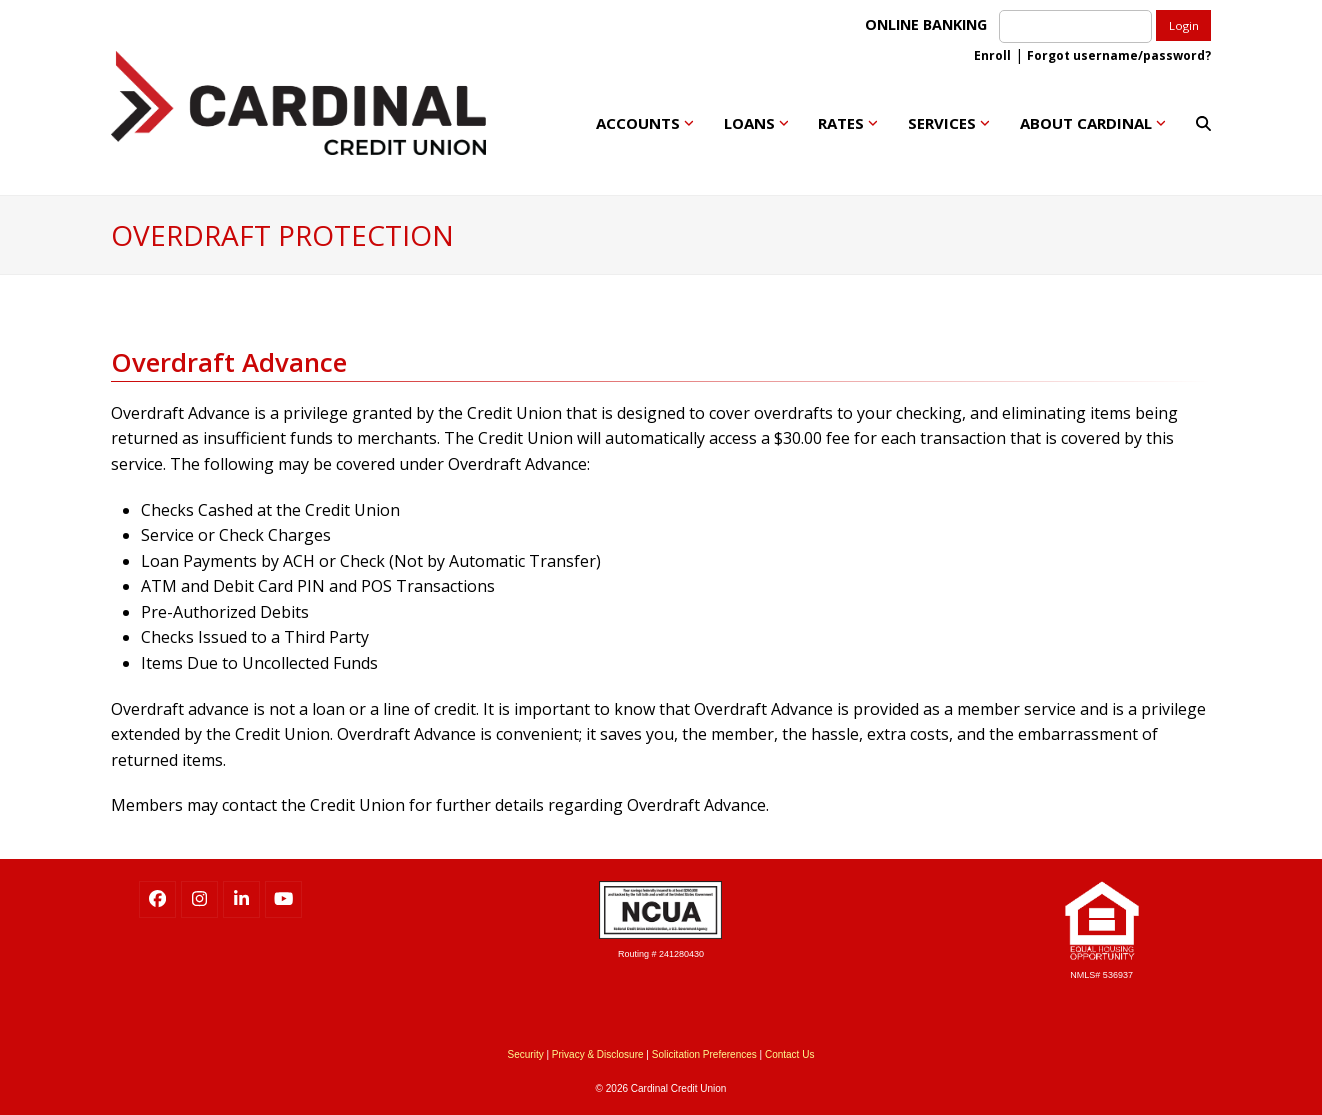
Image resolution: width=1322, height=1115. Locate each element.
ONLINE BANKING (930, 24)
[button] (1203, 123)
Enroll (992, 55)
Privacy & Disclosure (598, 1054)
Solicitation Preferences (704, 1054)
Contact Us (789, 1054)
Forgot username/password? (1119, 55)
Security (526, 1054)
